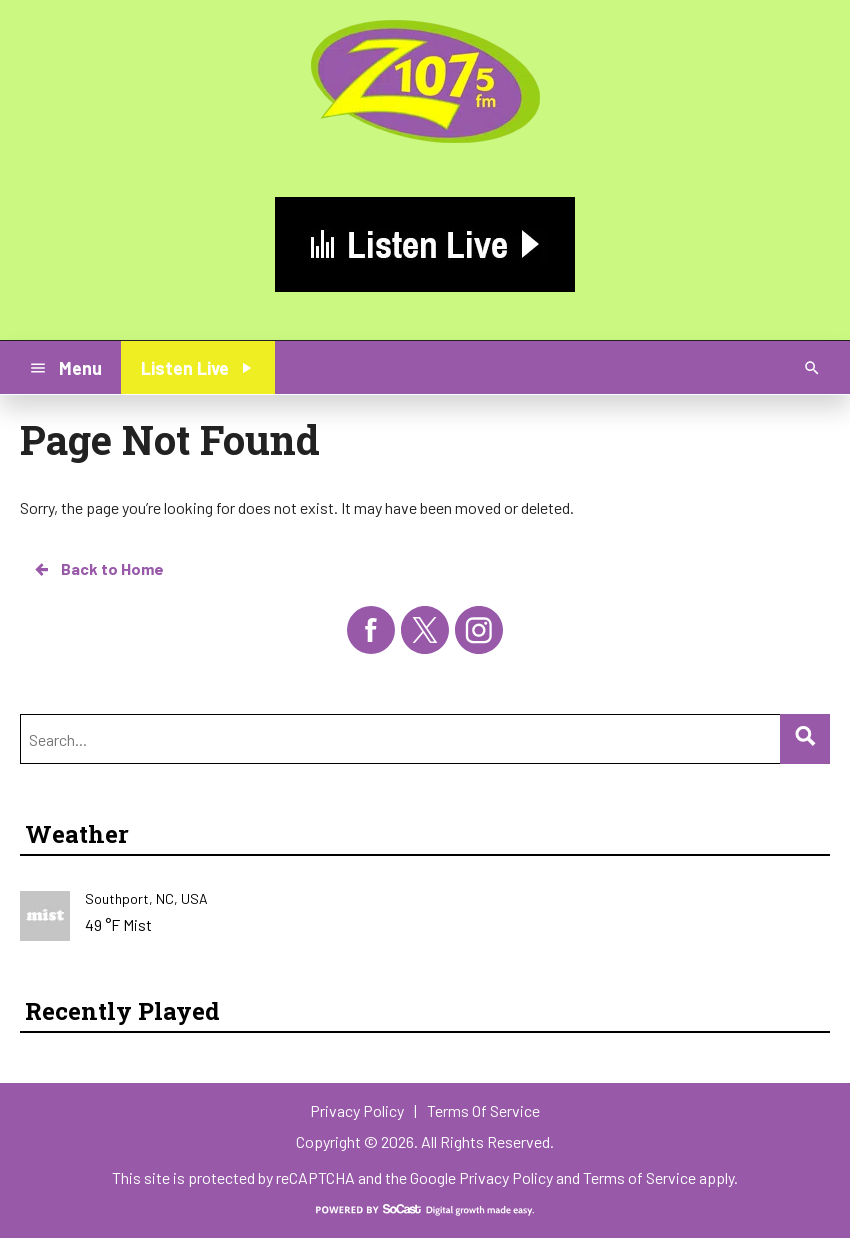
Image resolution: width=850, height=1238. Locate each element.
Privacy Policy (506, 1177)
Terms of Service (639, 1177)
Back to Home (98, 569)
